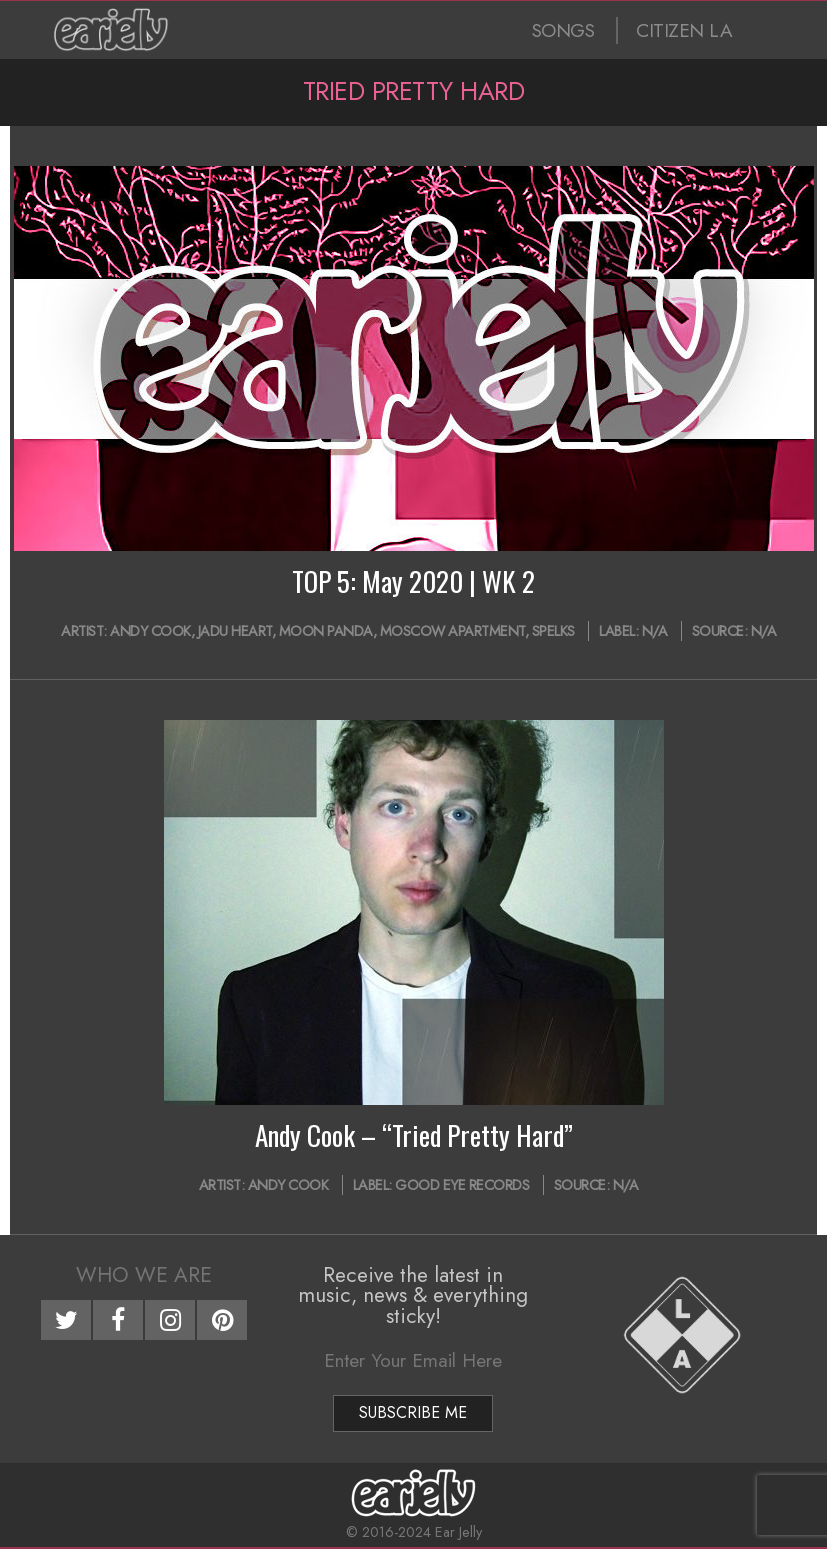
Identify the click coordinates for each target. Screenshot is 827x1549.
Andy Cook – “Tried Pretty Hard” (414, 1135)
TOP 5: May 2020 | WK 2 (413, 581)
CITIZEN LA (684, 30)
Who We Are (144, 1275)
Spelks (553, 631)
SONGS (563, 30)
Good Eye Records (462, 1185)
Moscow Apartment (452, 631)
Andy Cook (150, 631)
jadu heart (235, 631)
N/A (655, 631)
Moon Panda (326, 631)
